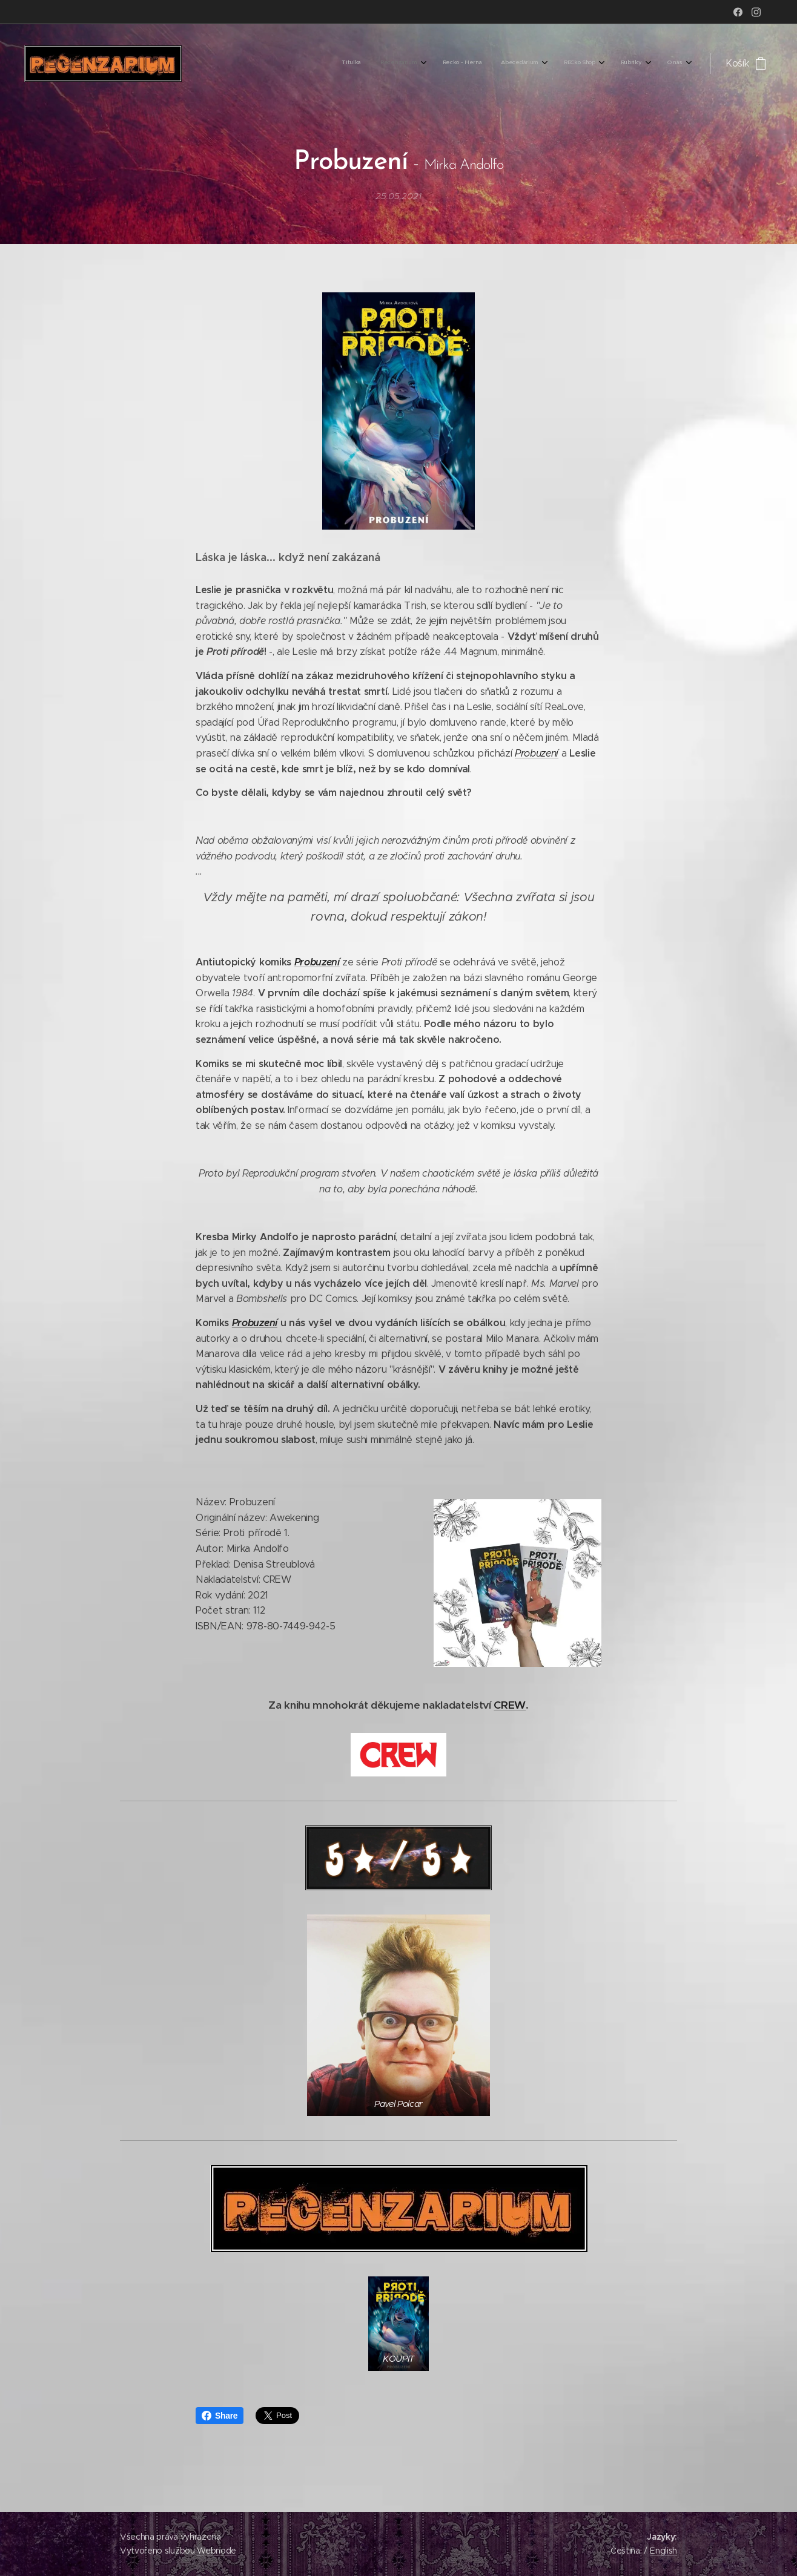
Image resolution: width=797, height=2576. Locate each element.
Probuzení (536, 753)
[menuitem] (545, 63)
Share (219, 2415)
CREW (510, 1705)
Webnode (216, 2550)
